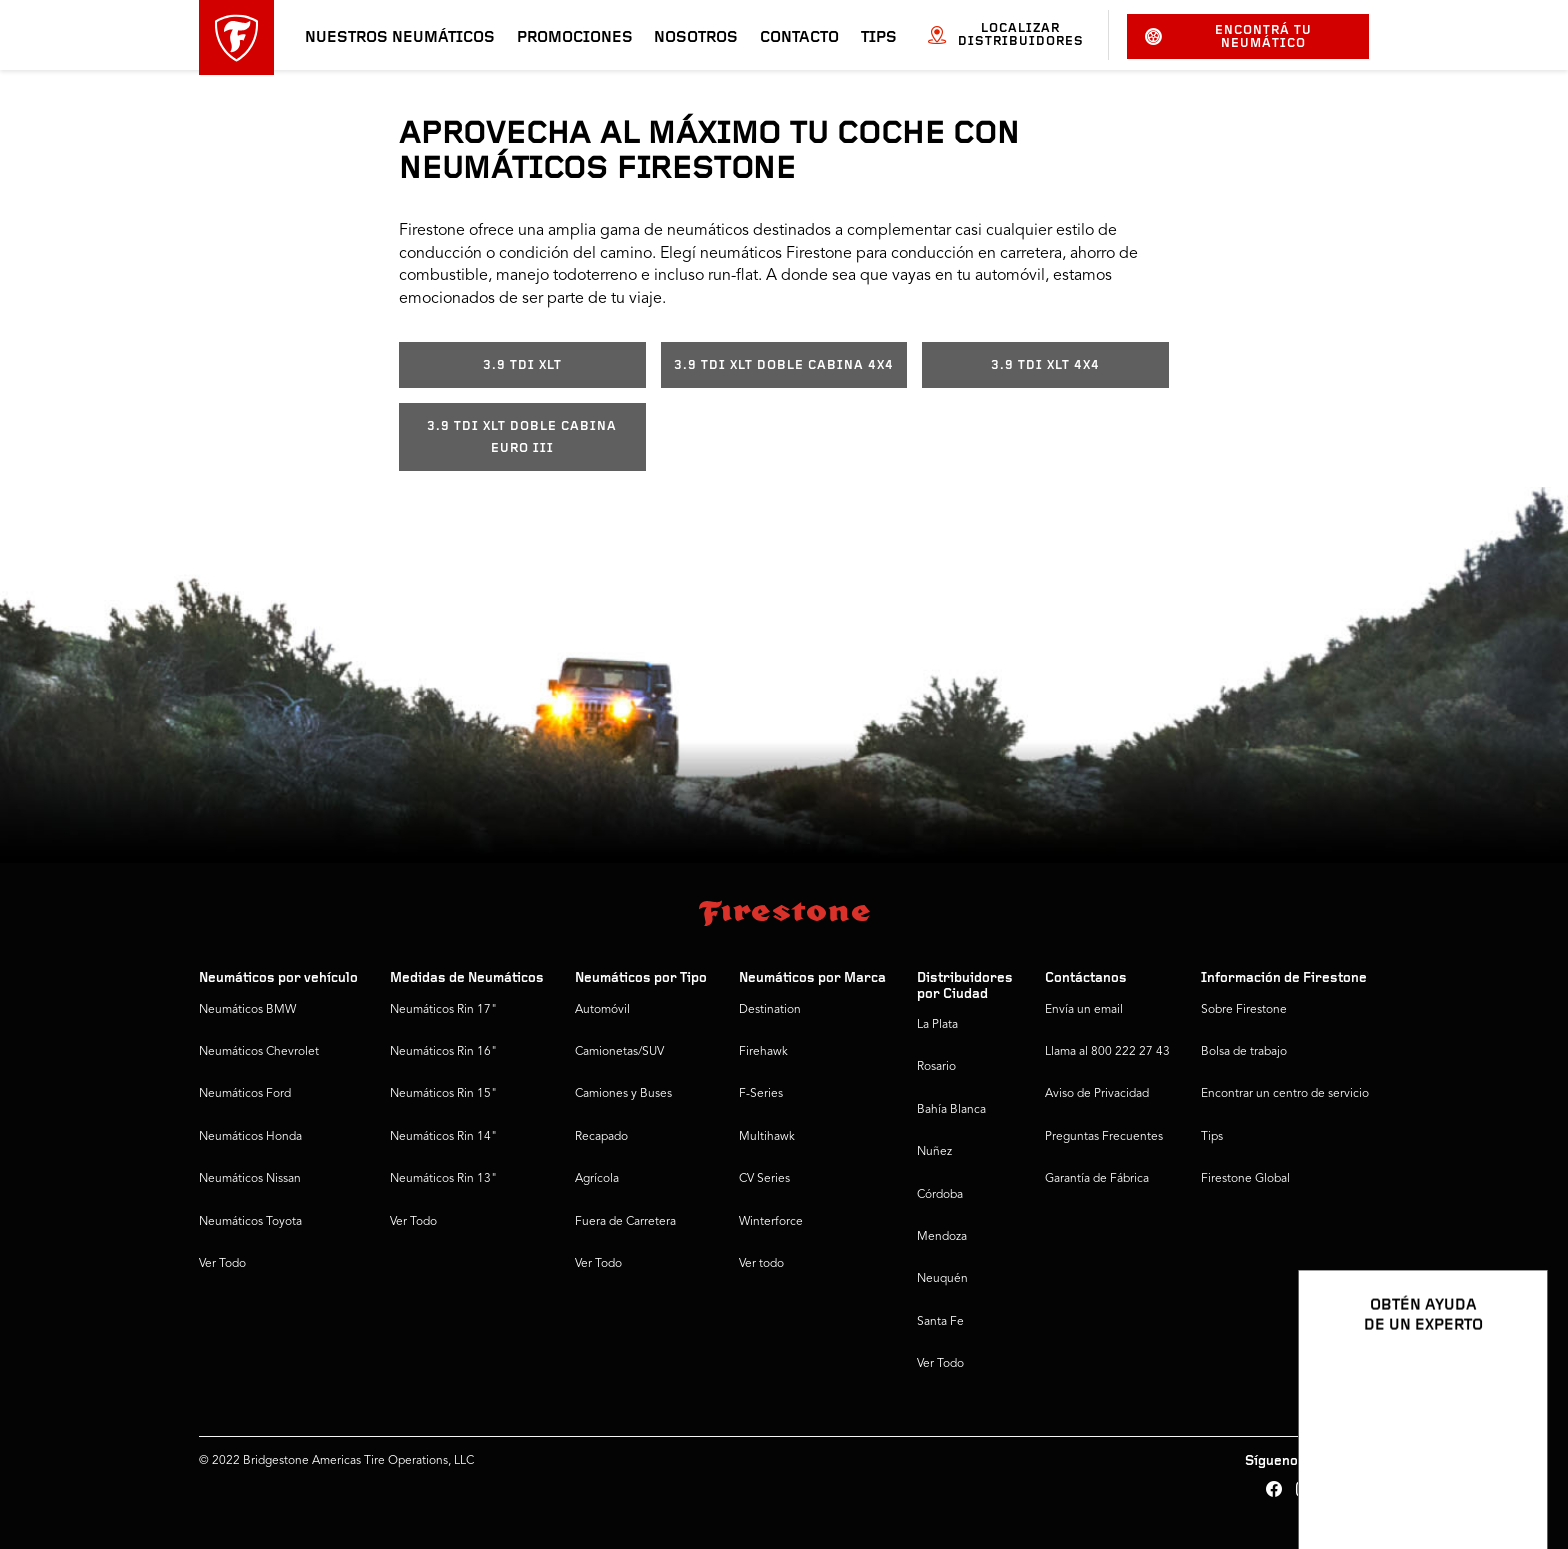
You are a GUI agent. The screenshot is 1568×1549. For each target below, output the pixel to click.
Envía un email (1084, 1010)
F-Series (761, 1094)
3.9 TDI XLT (522, 365)
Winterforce (771, 1222)
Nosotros (696, 38)
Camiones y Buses (623, 1094)
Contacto (799, 38)
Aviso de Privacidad (1097, 1094)
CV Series (764, 1179)
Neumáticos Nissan (250, 1179)
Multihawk (767, 1137)
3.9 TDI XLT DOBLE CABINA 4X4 (784, 365)
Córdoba (940, 1195)
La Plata (937, 1025)
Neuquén (942, 1279)
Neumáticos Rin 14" (443, 1137)
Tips (879, 38)
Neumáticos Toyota (250, 1222)
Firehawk (763, 1052)
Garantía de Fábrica (1097, 1179)
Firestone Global (1245, 1179)
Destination (770, 1010)
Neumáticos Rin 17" (443, 1010)
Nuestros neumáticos (400, 38)
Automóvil (602, 1010)
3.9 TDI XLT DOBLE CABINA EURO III (522, 437)
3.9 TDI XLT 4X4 (1045, 365)
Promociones (575, 38)
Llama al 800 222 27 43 (1107, 1052)
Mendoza (942, 1237)
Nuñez (934, 1152)
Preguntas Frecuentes (1104, 1137)
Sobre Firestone (1244, 1010)
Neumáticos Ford (245, 1094)
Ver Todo (222, 1264)
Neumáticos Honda (250, 1137)
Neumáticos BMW (247, 1010)
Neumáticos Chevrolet (259, 1052)
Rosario (936, 1067)
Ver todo (761, 1264)
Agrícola (597, 1179)
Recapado (601, 1137)
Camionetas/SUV (619, 1052)
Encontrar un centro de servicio (1285, 1094)
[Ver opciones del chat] (1510, 1476)
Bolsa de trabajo (1244, 1052)
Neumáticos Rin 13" (443, 1179)
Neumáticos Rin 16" (443, 1052)
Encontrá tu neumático (1229, 37)
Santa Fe (940, 1322)
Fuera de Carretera (625, 1222)
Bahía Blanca (951, 1110)
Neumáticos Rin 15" (443, 1094)
